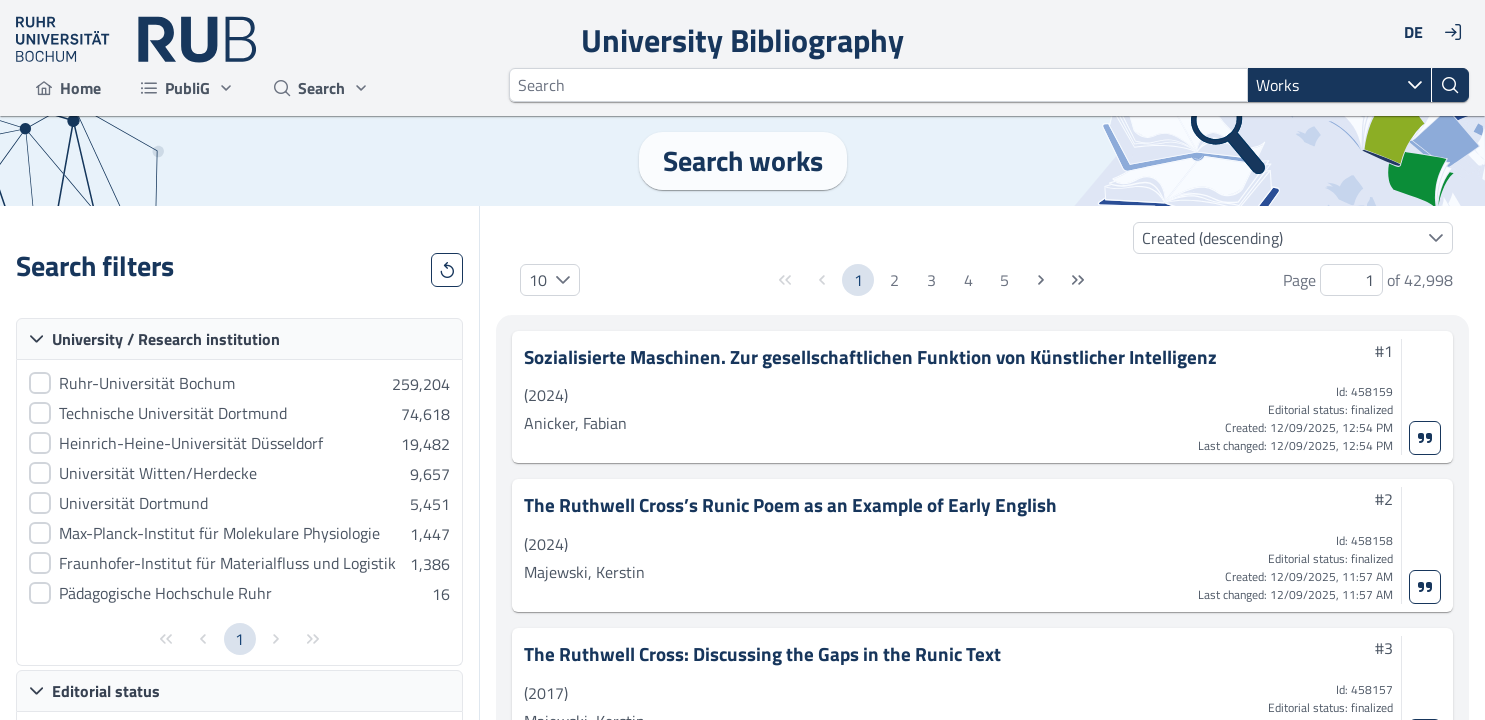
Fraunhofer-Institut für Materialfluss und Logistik (227, 563)
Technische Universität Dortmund (173, 413)
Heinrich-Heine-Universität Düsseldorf (191, 443)
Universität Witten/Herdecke (158, 473)
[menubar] (202, 88)
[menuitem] (68, 88)
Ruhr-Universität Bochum (147, 383)
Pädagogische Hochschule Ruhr (165, 593)
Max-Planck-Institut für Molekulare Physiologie (219, 533)
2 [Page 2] (894, 280)
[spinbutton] (1351, 280)
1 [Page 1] (239, 639)
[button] (1415, 85)
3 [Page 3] (931, 280)
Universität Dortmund (133, 503)
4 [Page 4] (968, 280)
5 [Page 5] (1004, 280)
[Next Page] (1041, 280)
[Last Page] (1078, 280)
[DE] (1413, 32)
